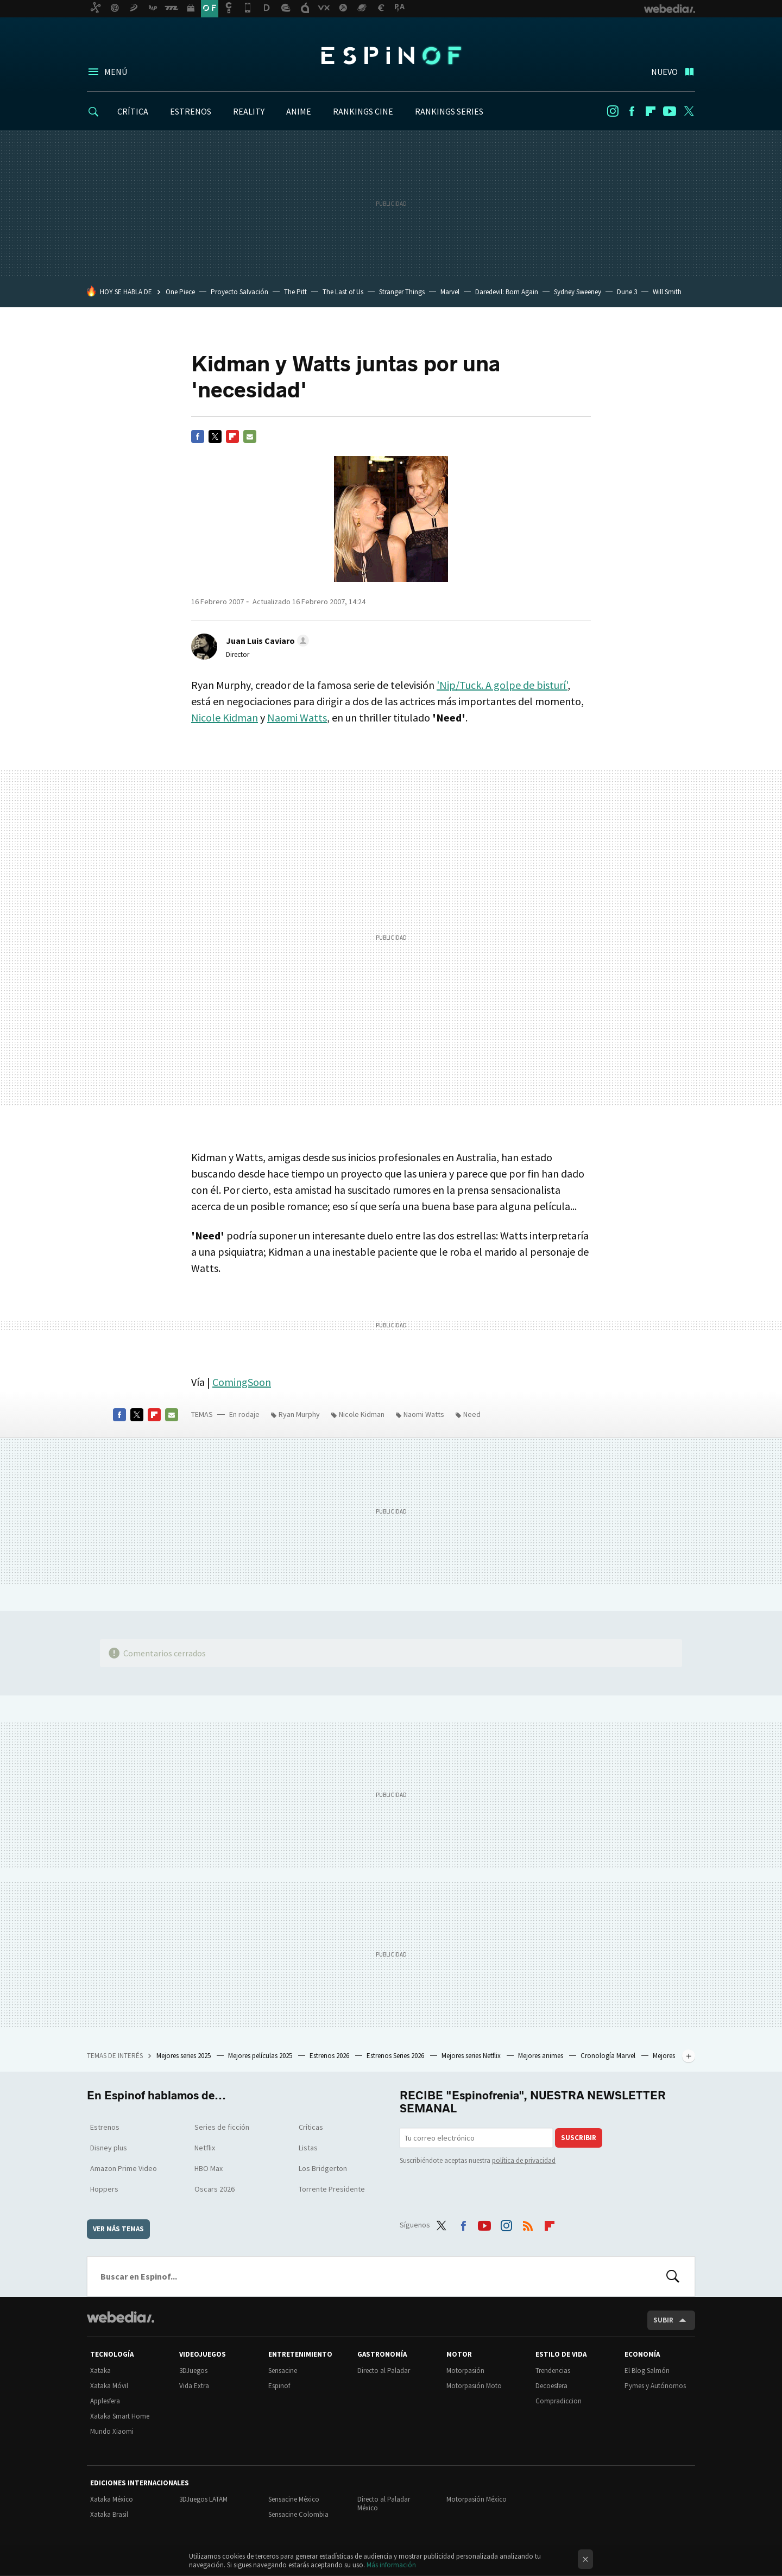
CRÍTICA (132, 111)
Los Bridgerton (323, 2168)
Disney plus (108, 2148)
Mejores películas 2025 (261, 2055)
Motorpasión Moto (474, 2385)
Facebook (631, 111)
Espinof (391, 55)
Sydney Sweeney (577, 291)
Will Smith (667, 291)
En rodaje (244, 1414)
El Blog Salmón (647, 2370)
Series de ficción (221, 2127)
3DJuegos (193, 2370)
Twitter (688, 111)
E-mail (249, 436)
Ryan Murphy (299, 1414)
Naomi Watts (297, 717)
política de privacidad (524, 2160)
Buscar (673, 2276)
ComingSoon (241, 1382)
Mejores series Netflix (472, 2055)
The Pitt (295, 291)
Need (472, 1414)
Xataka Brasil (109, 2514)
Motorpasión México (476, 2499)
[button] (266, 640)
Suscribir (578, 2137)
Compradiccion (558, 2401)
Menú (115, 71)
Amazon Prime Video (123, 2168)
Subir (663, 2320)
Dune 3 (627, 291)
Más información (391, 2564)
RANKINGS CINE (363, 111)
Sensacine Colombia (298, 2514)
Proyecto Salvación (239, 291)
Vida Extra (194, 2385)
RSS (528, 2223)
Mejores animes (541, 2055)
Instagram (612, 111)
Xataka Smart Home (119, 2416)
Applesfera (105, 2401)
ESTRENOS (190, 111)
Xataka (100, 2370)
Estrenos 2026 (330, 2055)
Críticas (311, 2127)
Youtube (669, 111)
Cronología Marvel (609, 2055)
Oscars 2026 (214, 2189)
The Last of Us (343, 291)
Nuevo (664, 71)
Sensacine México (293, 2499)
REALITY (248, 111)
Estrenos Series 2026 (396, 2055)
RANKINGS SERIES (449, 111)
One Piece (180, 291)
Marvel (449, 291)
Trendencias (552, 2370)
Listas (308, 2148)
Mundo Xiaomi (112, 2431)
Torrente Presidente (332, 2189)
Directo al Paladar (383, 2370)
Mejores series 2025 (184, 2055)
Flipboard (650, 111)
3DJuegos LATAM (203, 2499)
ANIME (298, 111)
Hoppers (104, 2189)
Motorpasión (465, 2370)
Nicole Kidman (224, 717)
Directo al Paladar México (383, 2503)
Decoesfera (551, 2385)
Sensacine (282, 2370)
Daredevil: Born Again (506, 291)
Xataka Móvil (109, 2385)
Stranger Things (402, 291)
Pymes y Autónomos (655, 2385)
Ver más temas (118, 2228)
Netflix (204, 2148)
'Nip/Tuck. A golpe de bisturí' (502, 685)
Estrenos (104, 2127)
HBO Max (208, 2168)
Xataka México (111, 2499)
